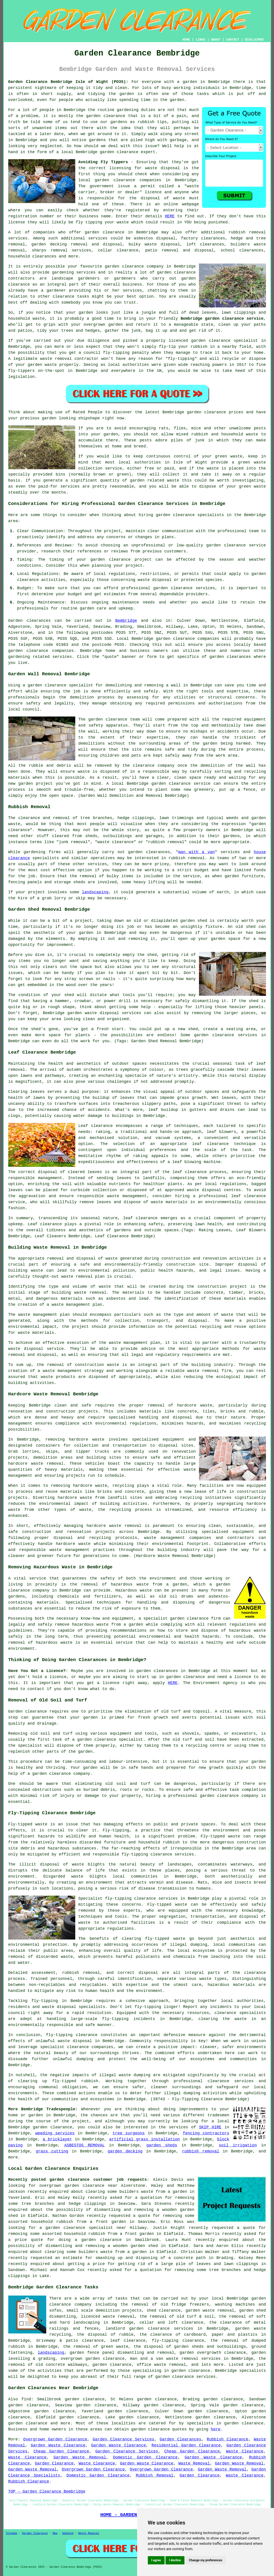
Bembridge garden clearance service (222, 318)
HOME (186, 39)
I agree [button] (156, 2560)
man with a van (196, 852)
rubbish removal (200, 2151)
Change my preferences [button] (205, 2560)
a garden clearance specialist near (83, 2228)
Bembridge (126, 620)
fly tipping (89, 222)
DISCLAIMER (254, 39)
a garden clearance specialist (107, 1739)
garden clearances (149, 852)
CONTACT (232, 39)
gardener (56, 290)
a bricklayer (57, 2139)
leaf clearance (127, 2340)
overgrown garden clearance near (78, 2185)
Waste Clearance (245, 2451)
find (26, 2399)
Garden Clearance (54, 2463)
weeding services (55, 2133)
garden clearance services (184, 588)
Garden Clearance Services (123, 2439)
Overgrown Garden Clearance (55, 2439)
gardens (97, 140)
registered (137, 210)
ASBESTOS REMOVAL (84, 2145)
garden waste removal (210, 2310)
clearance (63, 296)
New (54, 2533)
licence (242, 1677)
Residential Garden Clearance (186, 2445)
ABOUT (215, 39)
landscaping (95, 892)
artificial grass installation (144, 2139)
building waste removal (79, 1292)
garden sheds (161, 2145)
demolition (82, 697)
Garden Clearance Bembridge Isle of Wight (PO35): (68, 82)
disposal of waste (62, 1864)
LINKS (200, 39)
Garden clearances (29, 620)
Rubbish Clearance (227, 2439)
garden (190, 82)
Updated (67, 2533)
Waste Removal (194, 2463)
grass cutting (52, 2151)
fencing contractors (206, 2133)
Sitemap (11, 2533)
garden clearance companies (187, 638)
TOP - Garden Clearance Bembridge (47, 2491)
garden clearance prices (215, 412)
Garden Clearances (180, 2439)
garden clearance (119, 152)
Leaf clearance (95, 1126)
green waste (252, 486)
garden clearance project (121, 559)
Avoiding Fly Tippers (103, 162)
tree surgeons (129, 2133)
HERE (169, 216)
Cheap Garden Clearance (61, 2451)
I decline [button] (175, 2560)
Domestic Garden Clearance (145, 2457)
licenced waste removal (107, 2316)
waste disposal (162, 168)
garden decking (125, 2151)
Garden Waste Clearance (58, 2445)
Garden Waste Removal (79, 2457)
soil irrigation (238, 2145)
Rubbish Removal (154, 2475)
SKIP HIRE (210, 2127)
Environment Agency (215, 1683)
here (215, 2429)
